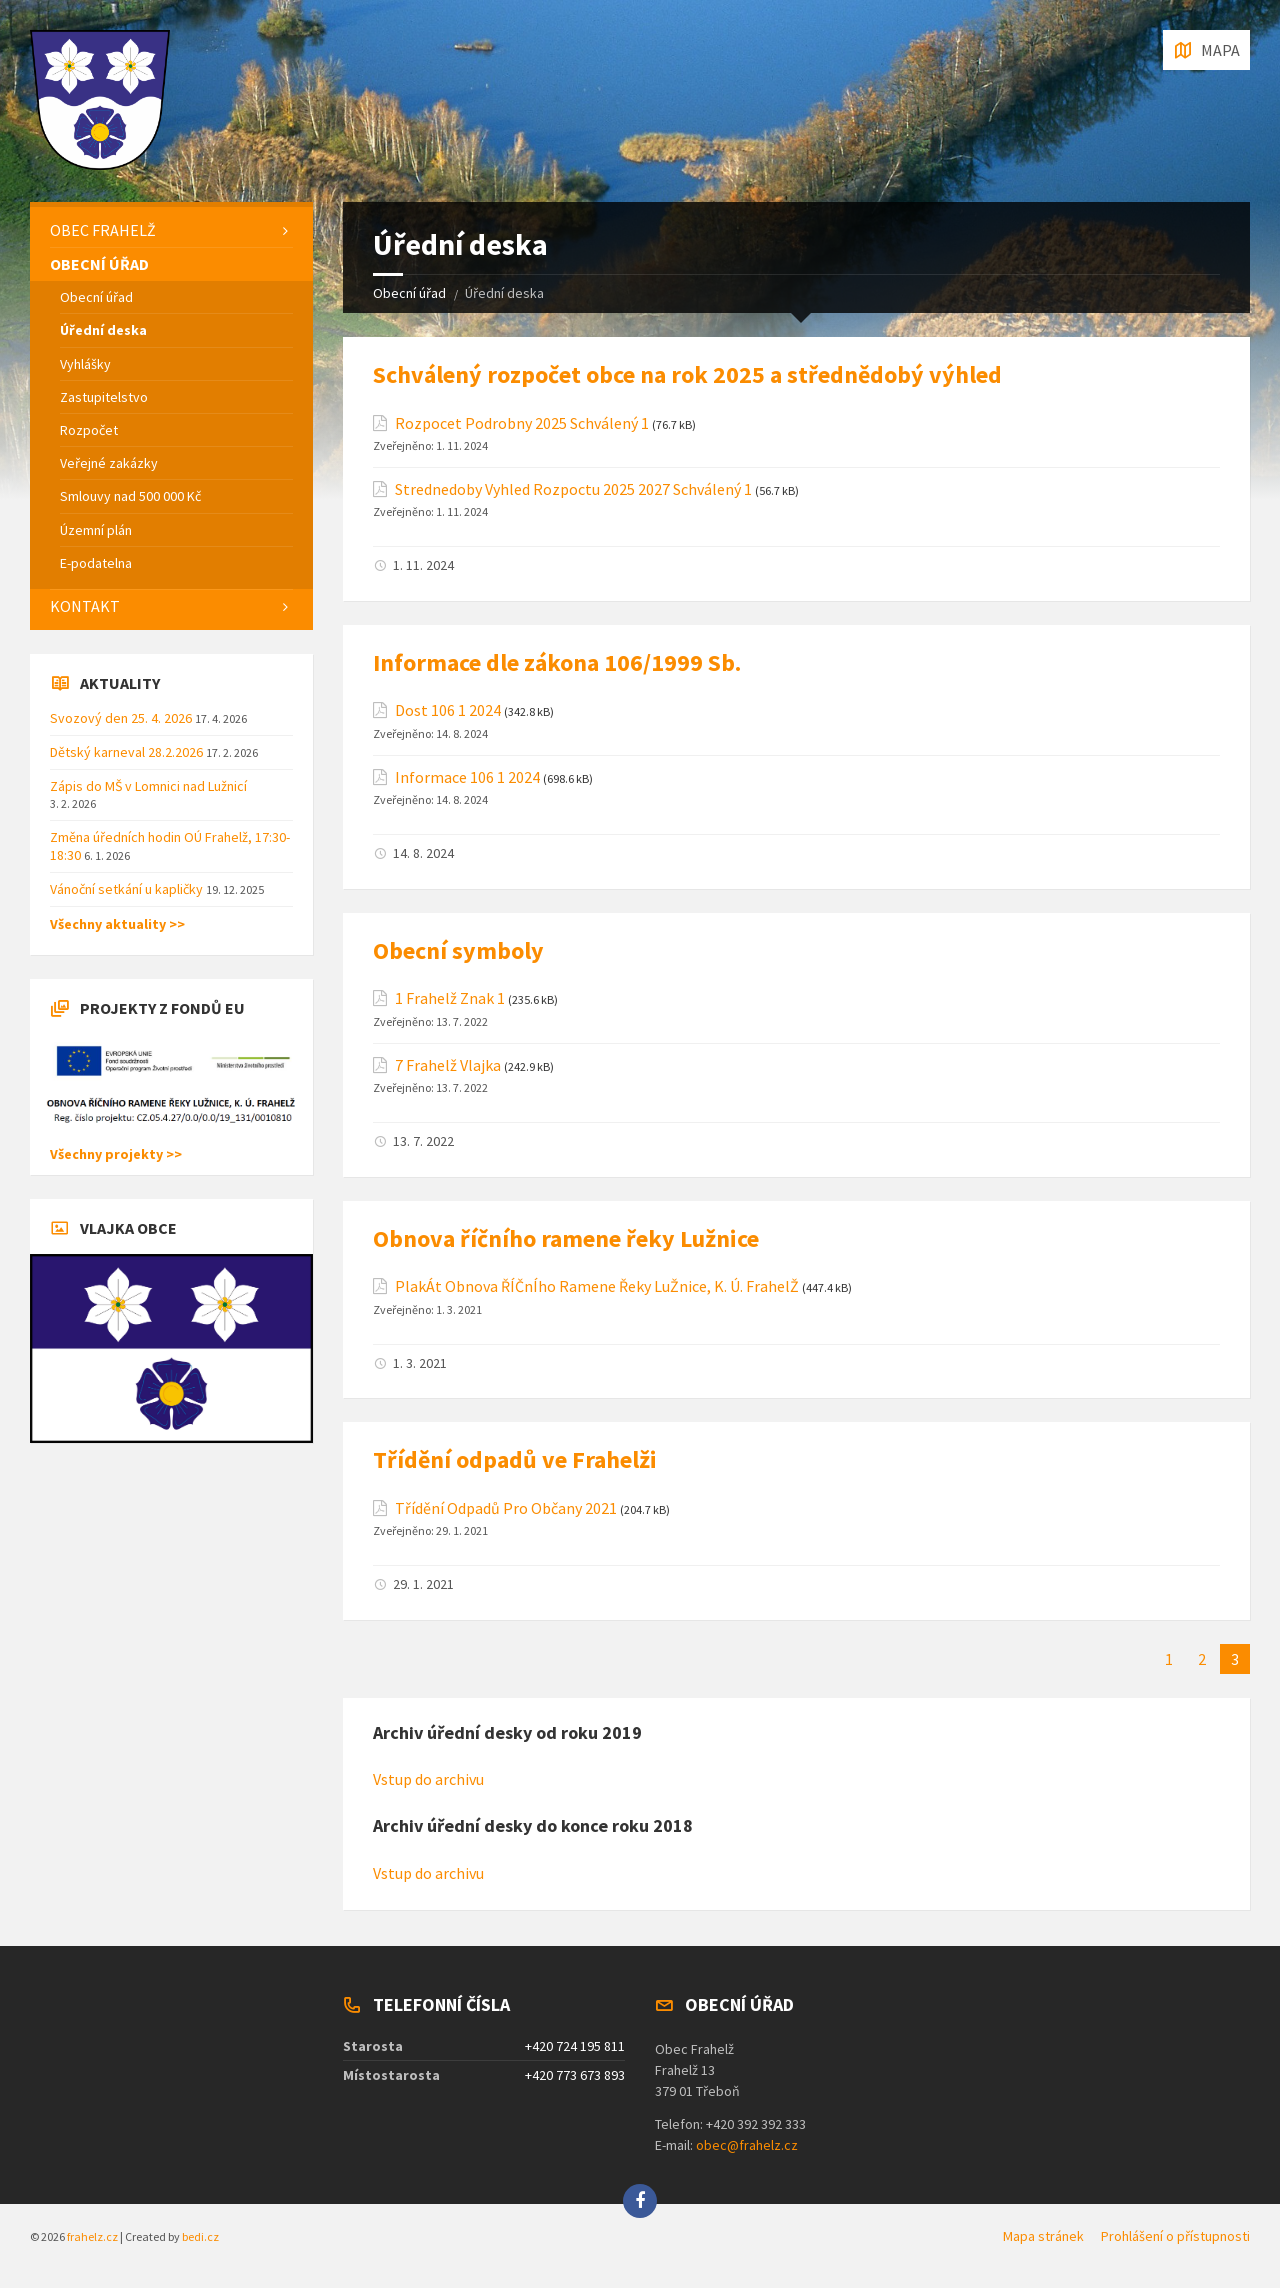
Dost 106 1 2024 (448, 710)
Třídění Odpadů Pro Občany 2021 (506, 1508)
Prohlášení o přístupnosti (1175, 2236)
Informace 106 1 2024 (467, 777)
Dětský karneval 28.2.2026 (128, 752)
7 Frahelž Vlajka (448, 1065)
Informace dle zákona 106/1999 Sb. (557, 662)
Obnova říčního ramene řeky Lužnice (566, 1238)
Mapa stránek (1043, 2236)
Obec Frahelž (103, 230)
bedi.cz (200, 2236)
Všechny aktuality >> (117, 924)
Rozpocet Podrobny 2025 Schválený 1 (522, 423)
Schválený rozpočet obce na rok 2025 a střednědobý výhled (687, 374)
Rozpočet (89, 430)
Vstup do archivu (428, 1779)
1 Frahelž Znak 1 (450, 998)
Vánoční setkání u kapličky (128, 889)
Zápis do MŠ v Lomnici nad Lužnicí (148, 786)
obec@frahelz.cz (747, 2145)
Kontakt (85, 606)
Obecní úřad (409, 293)
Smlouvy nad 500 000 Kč (130, 496)
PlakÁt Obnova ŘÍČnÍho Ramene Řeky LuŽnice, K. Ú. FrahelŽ (597, 1286)
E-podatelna (96, 563)
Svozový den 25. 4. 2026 (122, 718)
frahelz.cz (92, 2236)
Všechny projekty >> (116, 1154)
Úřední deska (103, 330)
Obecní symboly (458, 950)
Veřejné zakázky (109, 463)
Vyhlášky (85, 364)
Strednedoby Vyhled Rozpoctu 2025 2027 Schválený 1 (573, 489)
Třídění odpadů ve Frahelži (515, 1459)
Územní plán (96, 530)
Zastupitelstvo (104, 397)
